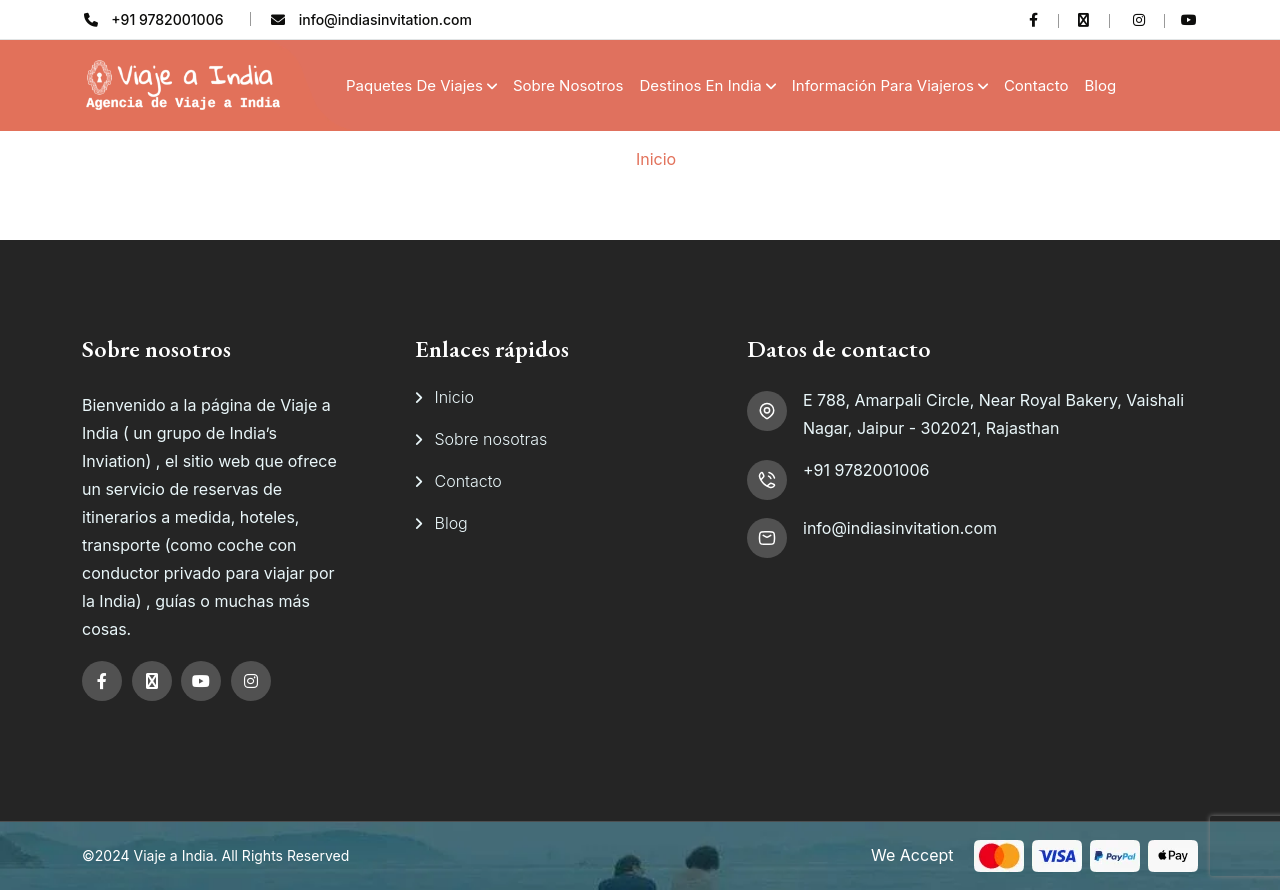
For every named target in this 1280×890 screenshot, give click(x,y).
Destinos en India (701, 85)
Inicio (656, 159)
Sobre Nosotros (568, 85)
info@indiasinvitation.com (900, 528)
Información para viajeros (883, 85)
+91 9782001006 (866, 470)
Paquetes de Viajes (414, 85)
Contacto (1036, 85)
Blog (1100, 85)
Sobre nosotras (491, 439)
